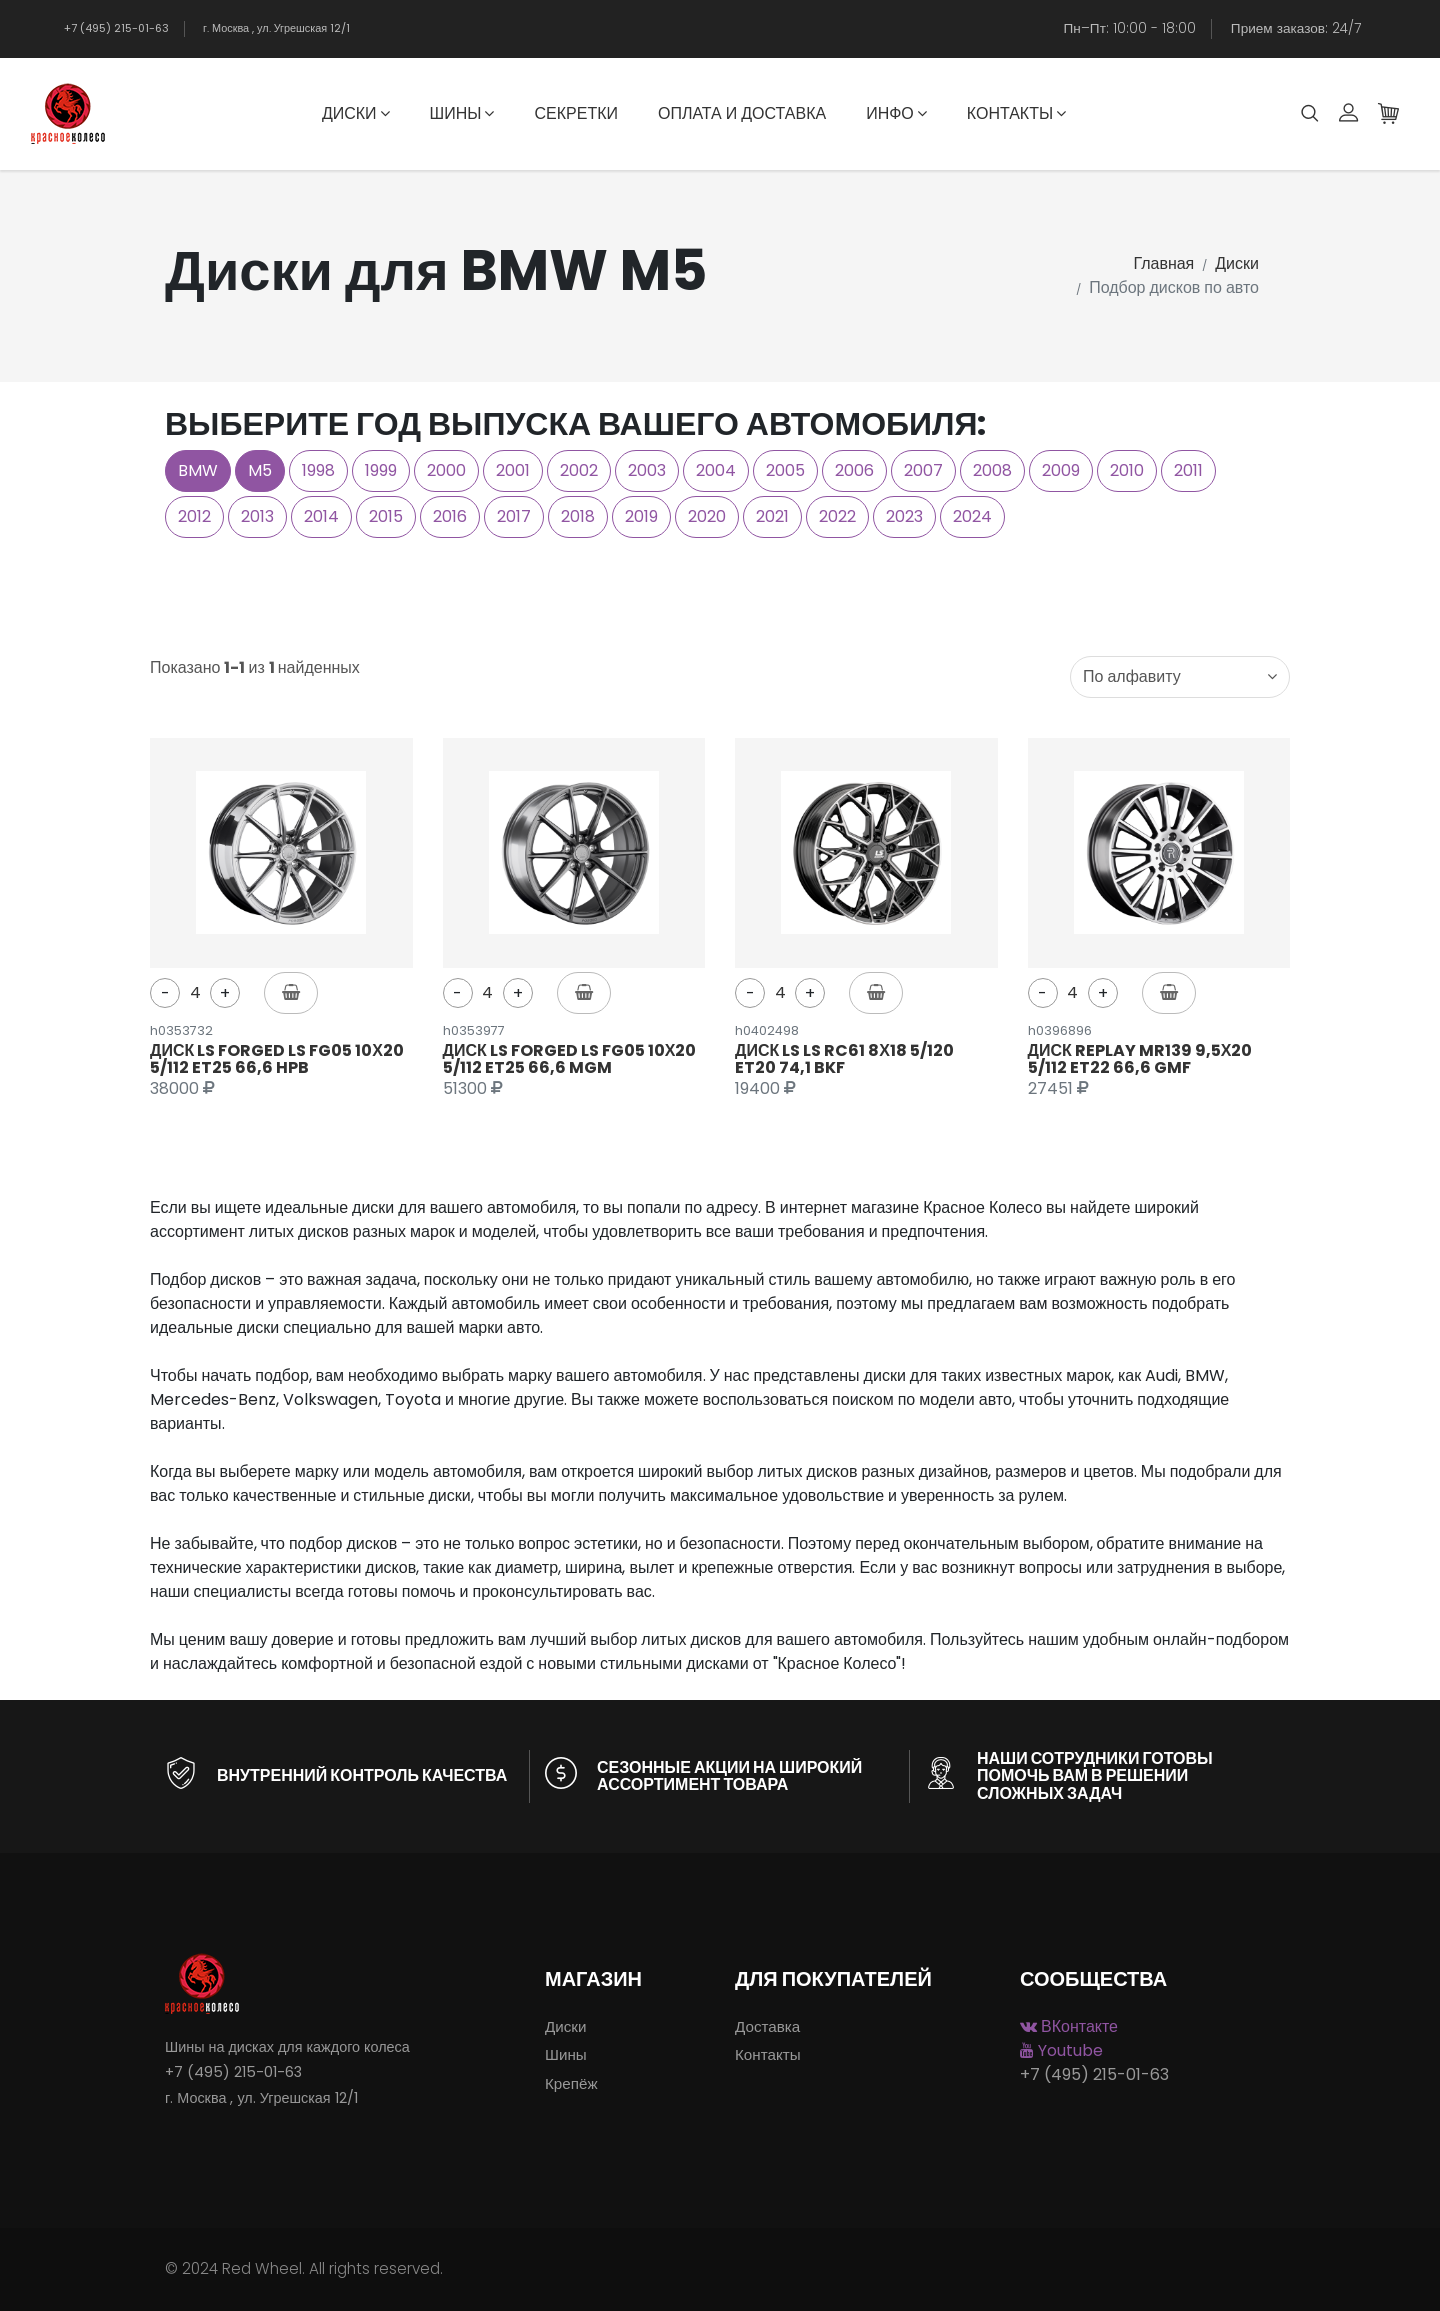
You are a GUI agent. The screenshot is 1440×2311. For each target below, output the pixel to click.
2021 (772, 516)
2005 (785, 470)
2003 (647, 470)
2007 (923, 470)
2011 (1188, 470)
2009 (1061, 470)
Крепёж (571, 2083)
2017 (514, 516)
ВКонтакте (1069, 2026)
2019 (641, 516)
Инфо (896, 113)
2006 (854, 470)
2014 (321, 516)
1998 (318, 470)
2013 (257, 516)
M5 (260, 470)
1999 (381, 470)
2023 (904, 516)
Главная (1163, 263)
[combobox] (1180, 677)
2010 (1127, 470)
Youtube (1061, 2050)
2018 (578, 516)
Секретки (575, 113)
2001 (513, 470)
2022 (837, 516)
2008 (992, 470)
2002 (579, 470)
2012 (194, 516)
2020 (707, 516)
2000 (446, 470)
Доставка (767, 2026)
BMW (198, 470)
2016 (450, 516)
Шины (462, 113)
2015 (386, 516)
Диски (356, 113)
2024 (972, 516)
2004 (716, 470)
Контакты (1016, 113)
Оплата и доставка (742, 113)
